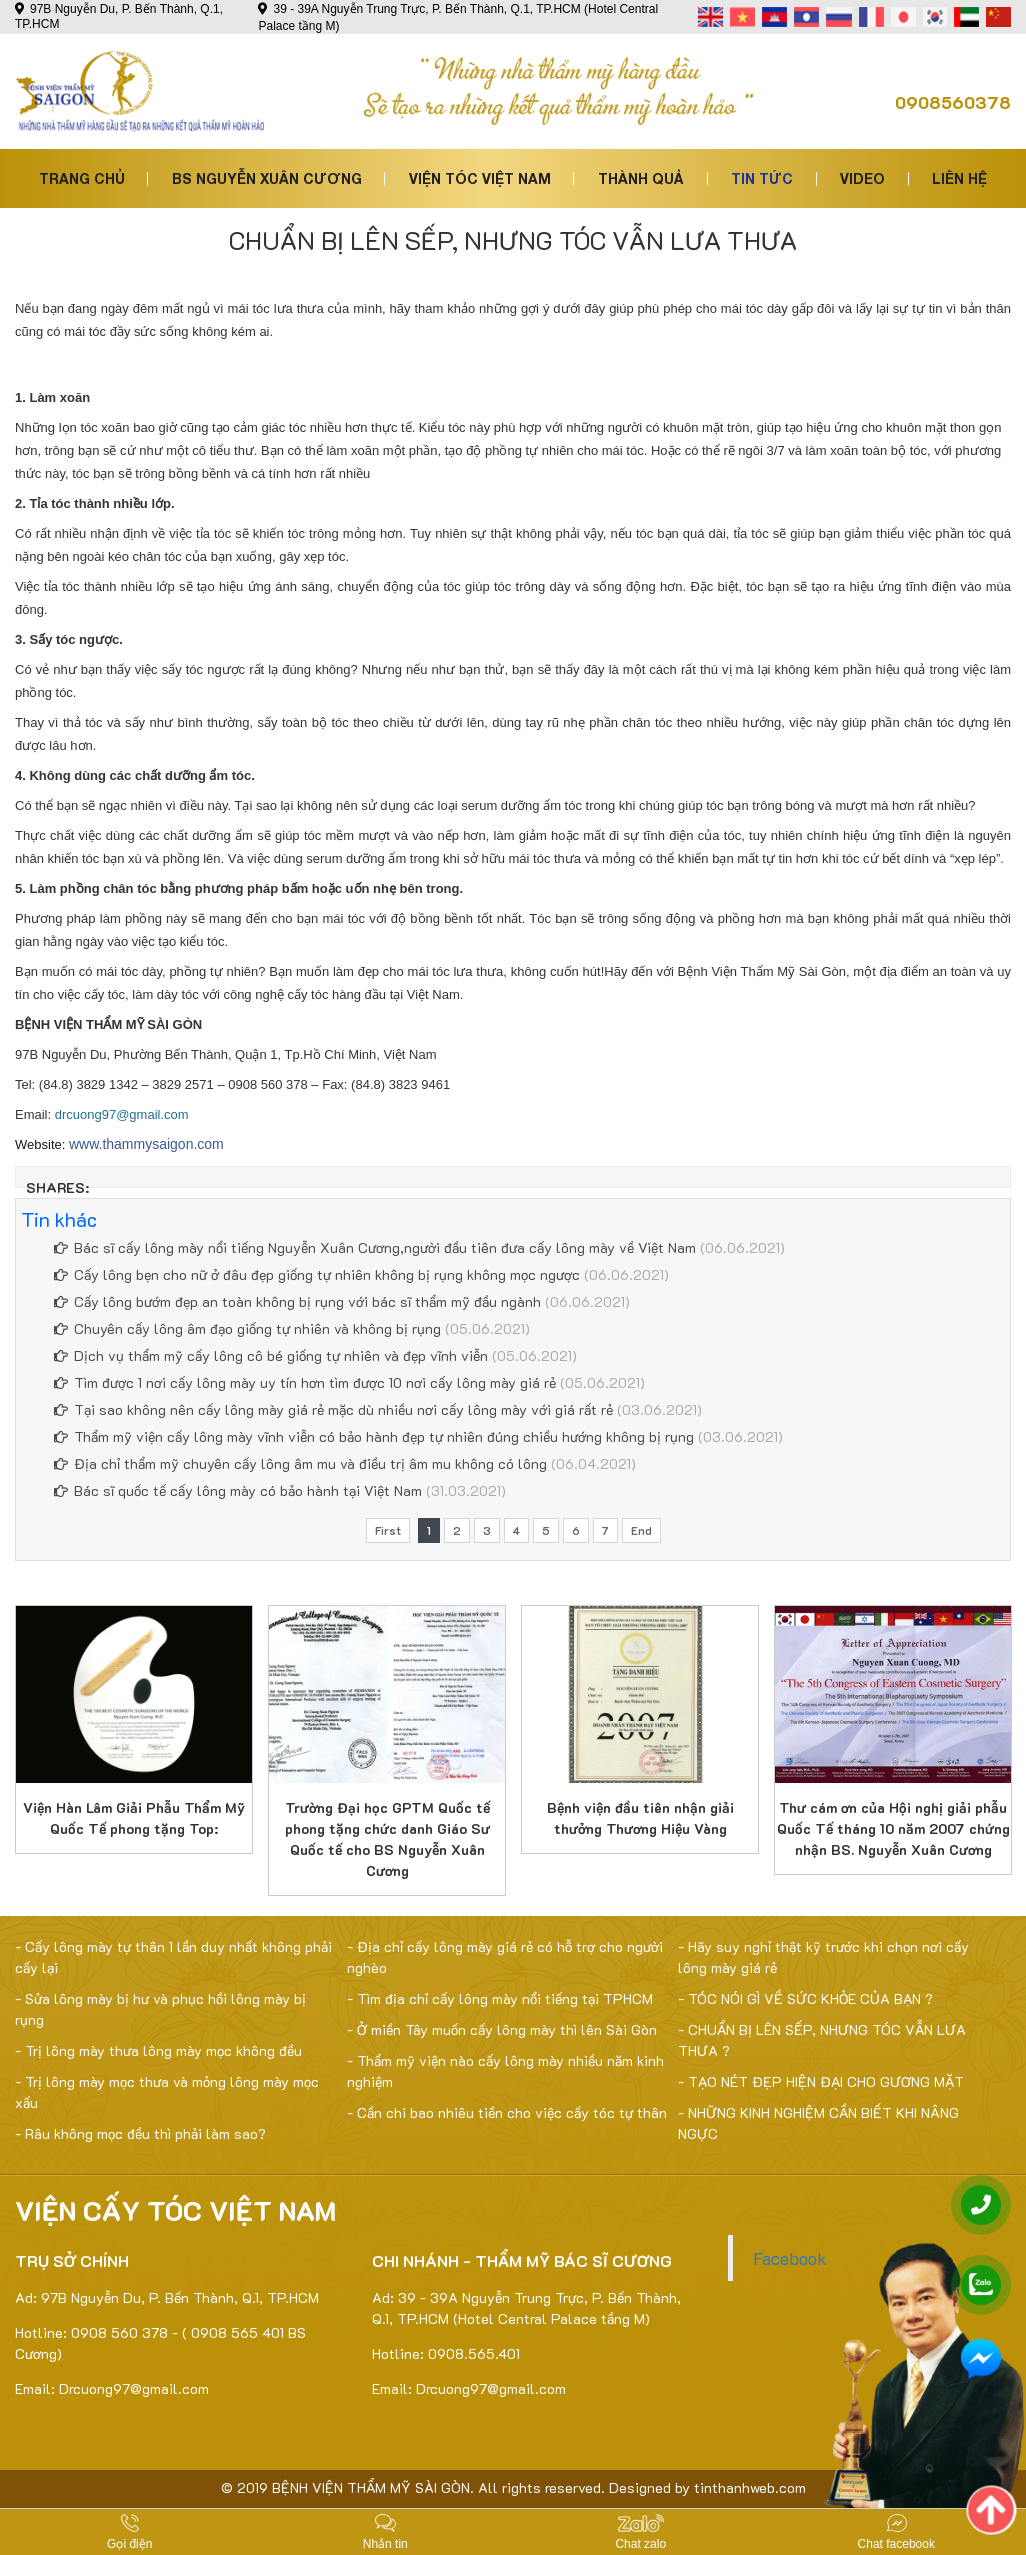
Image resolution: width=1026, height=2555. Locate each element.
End (641, 1530)
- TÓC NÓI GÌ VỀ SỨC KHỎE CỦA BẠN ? (805, 1998)
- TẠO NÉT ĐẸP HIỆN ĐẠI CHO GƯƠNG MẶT (821, 2081)
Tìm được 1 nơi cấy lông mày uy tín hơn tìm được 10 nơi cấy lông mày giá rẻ (305, 1382)
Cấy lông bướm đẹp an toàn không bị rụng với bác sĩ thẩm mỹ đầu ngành (297, 1301)
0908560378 (953, 102)
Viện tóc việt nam (480, 178)
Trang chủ (82, 178)
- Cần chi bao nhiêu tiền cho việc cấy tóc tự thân (507, 2112)
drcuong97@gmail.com (122, 1114)
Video (862, 178)
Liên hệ (959, 178)
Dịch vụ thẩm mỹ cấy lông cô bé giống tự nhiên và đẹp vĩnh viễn (271, 1355)
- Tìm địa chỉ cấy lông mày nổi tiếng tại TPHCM (500, 1998)
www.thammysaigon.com (146, 1144)
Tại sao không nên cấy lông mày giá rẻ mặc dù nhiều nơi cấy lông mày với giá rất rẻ (333, 1409)
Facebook (790, 2258)
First (388, 1530)
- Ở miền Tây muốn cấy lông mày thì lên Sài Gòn (502, 2029)
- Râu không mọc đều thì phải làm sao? (140, 2133)
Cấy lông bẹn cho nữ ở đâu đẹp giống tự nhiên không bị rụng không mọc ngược (317, 1274)
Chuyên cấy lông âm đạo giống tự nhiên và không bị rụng (247, 1328)
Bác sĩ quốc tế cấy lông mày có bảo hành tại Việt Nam (238, 1490)
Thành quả (641, 178)
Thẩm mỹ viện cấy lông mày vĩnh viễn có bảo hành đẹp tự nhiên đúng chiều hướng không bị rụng (374, 1436)
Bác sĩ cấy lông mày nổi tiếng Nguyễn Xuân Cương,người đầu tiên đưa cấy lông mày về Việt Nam (375, 1247)
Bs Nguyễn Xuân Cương (267, 178)
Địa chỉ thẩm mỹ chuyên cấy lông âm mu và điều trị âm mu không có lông (300, 1463)
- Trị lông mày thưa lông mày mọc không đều (158, 2050)
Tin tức (762, 178)
